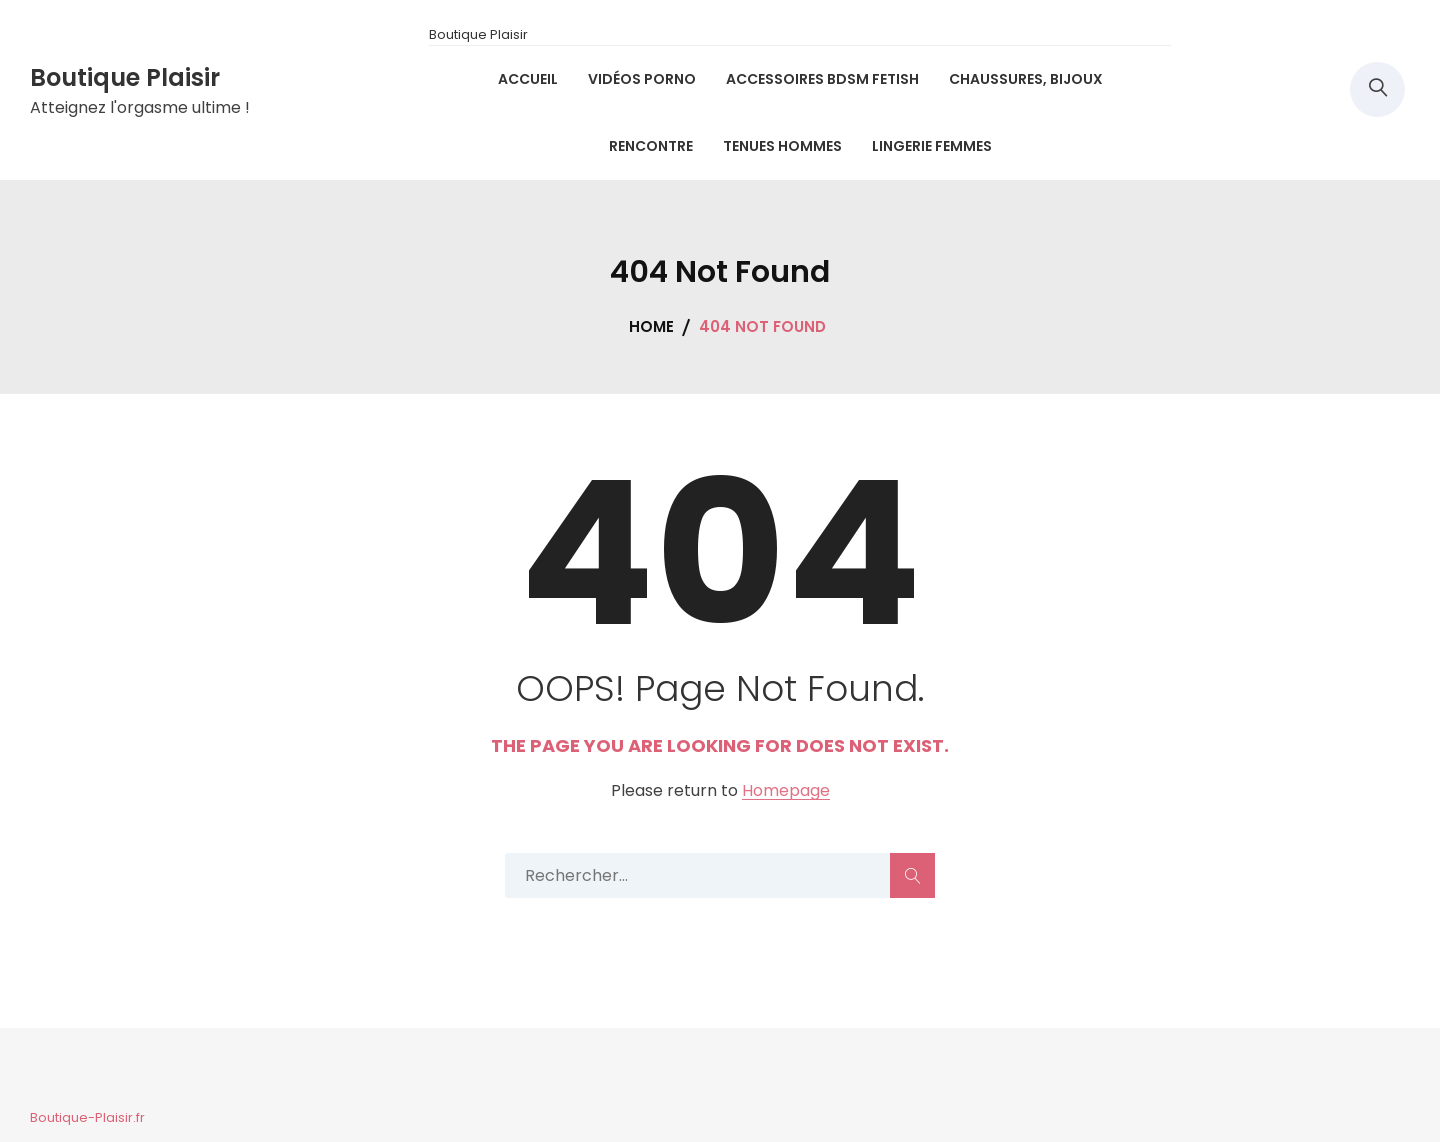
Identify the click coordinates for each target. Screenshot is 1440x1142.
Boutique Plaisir (125, 77)
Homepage (786, 791)
